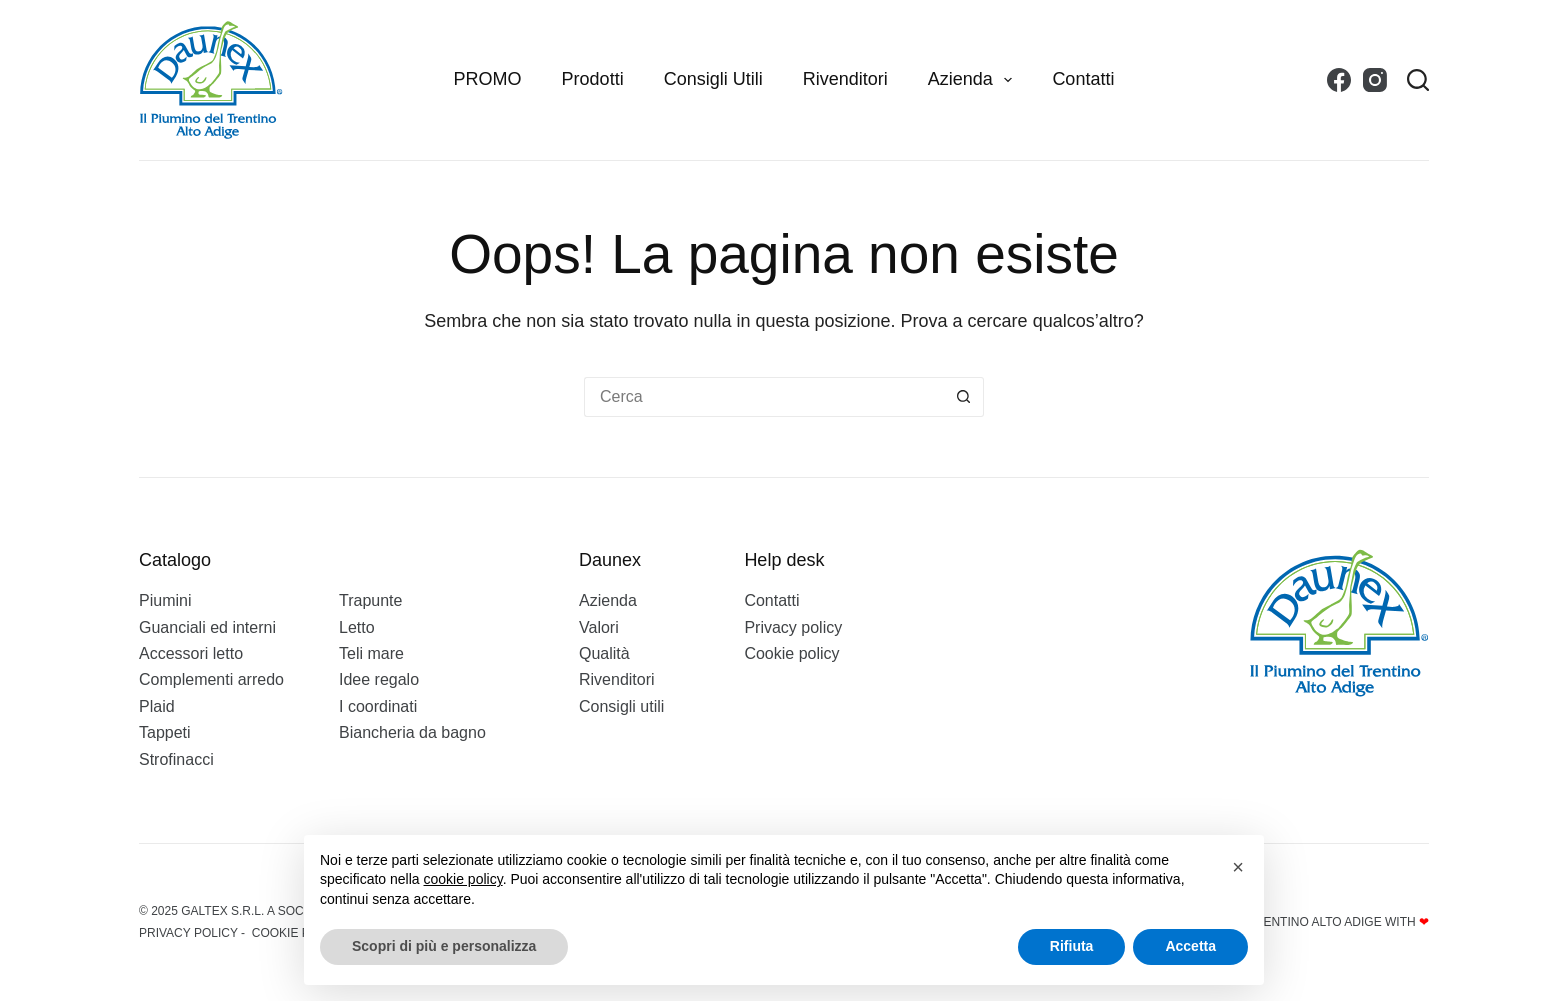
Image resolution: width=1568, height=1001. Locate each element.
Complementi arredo (211, 679)
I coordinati (378, 706)
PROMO (488, 79)
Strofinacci (176, 759)
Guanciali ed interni (207, 627)
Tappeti (165, 732)
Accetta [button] (1190, 946)
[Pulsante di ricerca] (964, 397)
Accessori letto (191, 653)
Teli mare (371, 653)
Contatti (1083, 79)
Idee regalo (379, 679)
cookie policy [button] (463, 879)
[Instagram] (1375, 80)
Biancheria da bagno (412, 732)
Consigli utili (713, 79)
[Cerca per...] (764, 397)
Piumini (165, 600)
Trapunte (370, 600)
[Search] (1418, 80)
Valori (599, 627)
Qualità (604, 653)
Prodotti (593, 79)
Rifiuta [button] (1072, 946)
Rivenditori (845, 79)
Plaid (157, 706)
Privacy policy (793, 627)
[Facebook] (1339, 80)
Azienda (974, 80)
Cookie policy (791, 653)
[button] (1238, 867)
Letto (357, 627)
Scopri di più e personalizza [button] (444, 946)
